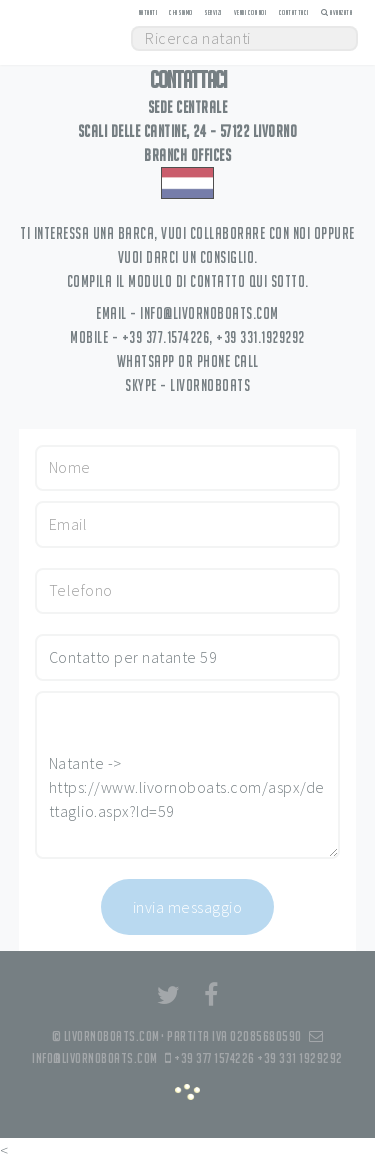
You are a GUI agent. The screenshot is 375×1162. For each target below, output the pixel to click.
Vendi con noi (250, 12)
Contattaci (294, 12)
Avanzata (336, 12)
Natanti (148, 12)
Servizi (213, 12)
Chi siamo (181, 12)
